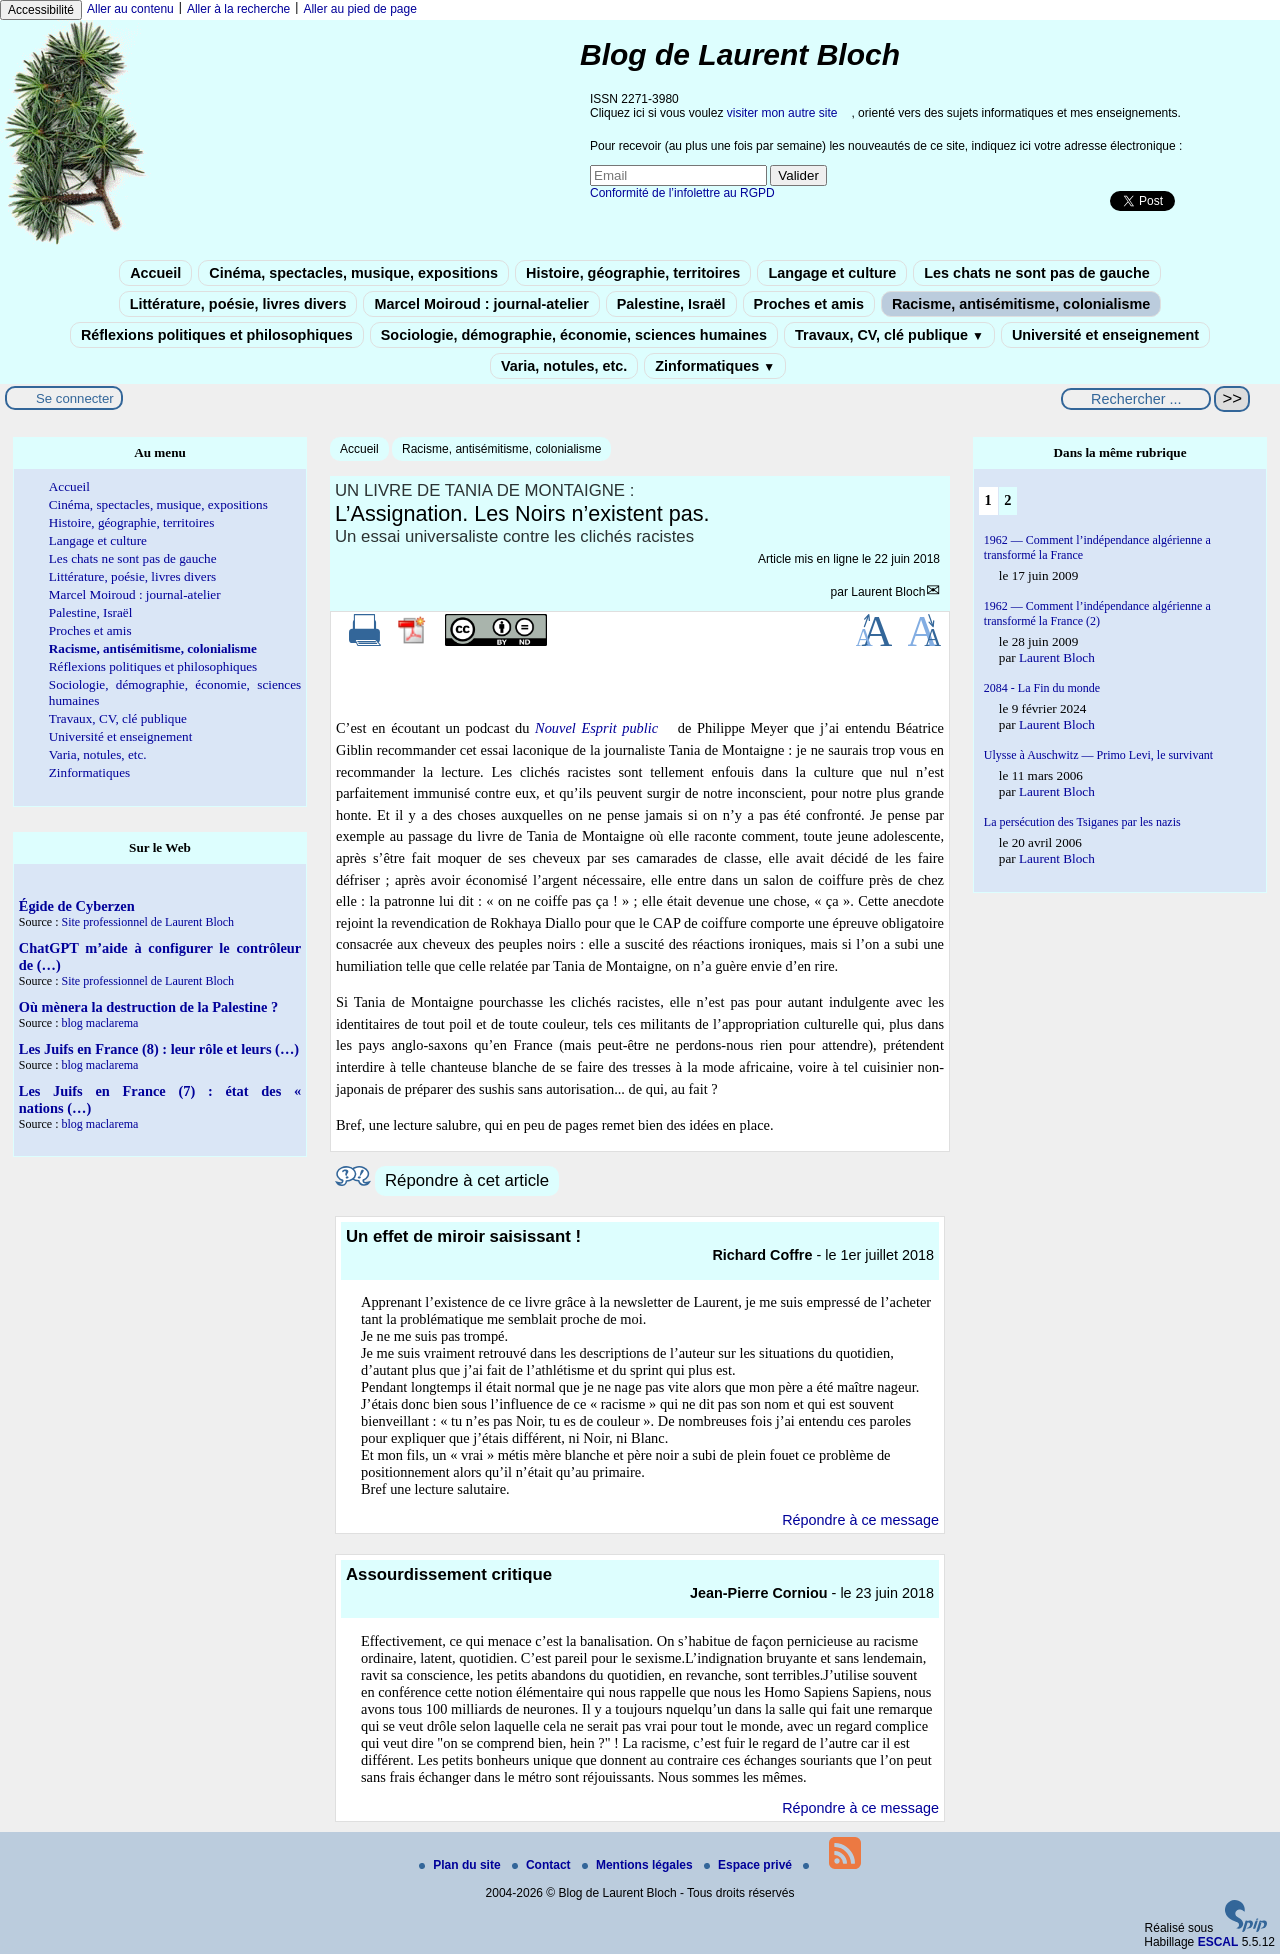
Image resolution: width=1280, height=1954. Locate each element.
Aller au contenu (130, 9)
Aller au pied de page (359, 9)
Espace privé (749, 1865)
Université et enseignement (1105, 335)
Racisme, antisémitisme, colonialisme (1021, 304)
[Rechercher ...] (1136, 399)
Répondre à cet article (467, 1180)
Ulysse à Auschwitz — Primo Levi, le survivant (1098, 755)
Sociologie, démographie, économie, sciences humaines (574, 335)
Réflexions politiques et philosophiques (217, 335)
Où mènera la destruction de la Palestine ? (148, 1007)
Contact (543, 1865)
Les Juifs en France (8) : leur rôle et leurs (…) (159, 1049)
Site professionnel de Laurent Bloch (147, 922)
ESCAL (1218, 1942)
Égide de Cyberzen (77, 906)
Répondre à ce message (860, 1520)
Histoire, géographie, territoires (633, 273)
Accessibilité (41, 10)
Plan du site (461, 1865)
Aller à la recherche (238, 9)
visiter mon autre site (782, 113)
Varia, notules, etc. (564, 366)
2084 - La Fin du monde (1042, 688)
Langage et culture (832, 273)
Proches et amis (809, 304)
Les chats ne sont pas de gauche (1037, 273)
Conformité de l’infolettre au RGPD (682, 193)
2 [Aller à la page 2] (1007, 500)
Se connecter (75, 398)
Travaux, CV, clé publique (889, 335)
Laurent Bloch (888, 592)
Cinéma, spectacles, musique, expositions (353, 273)
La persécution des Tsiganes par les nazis (1082, 822)
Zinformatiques (715, 366)
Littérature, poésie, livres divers (238, 304)
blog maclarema (99, 1023)
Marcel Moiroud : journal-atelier (481, 304)
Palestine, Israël (671, 304)
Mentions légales (639, 1865)
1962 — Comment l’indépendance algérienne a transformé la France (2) (1097, 613)
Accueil (155, 273)
